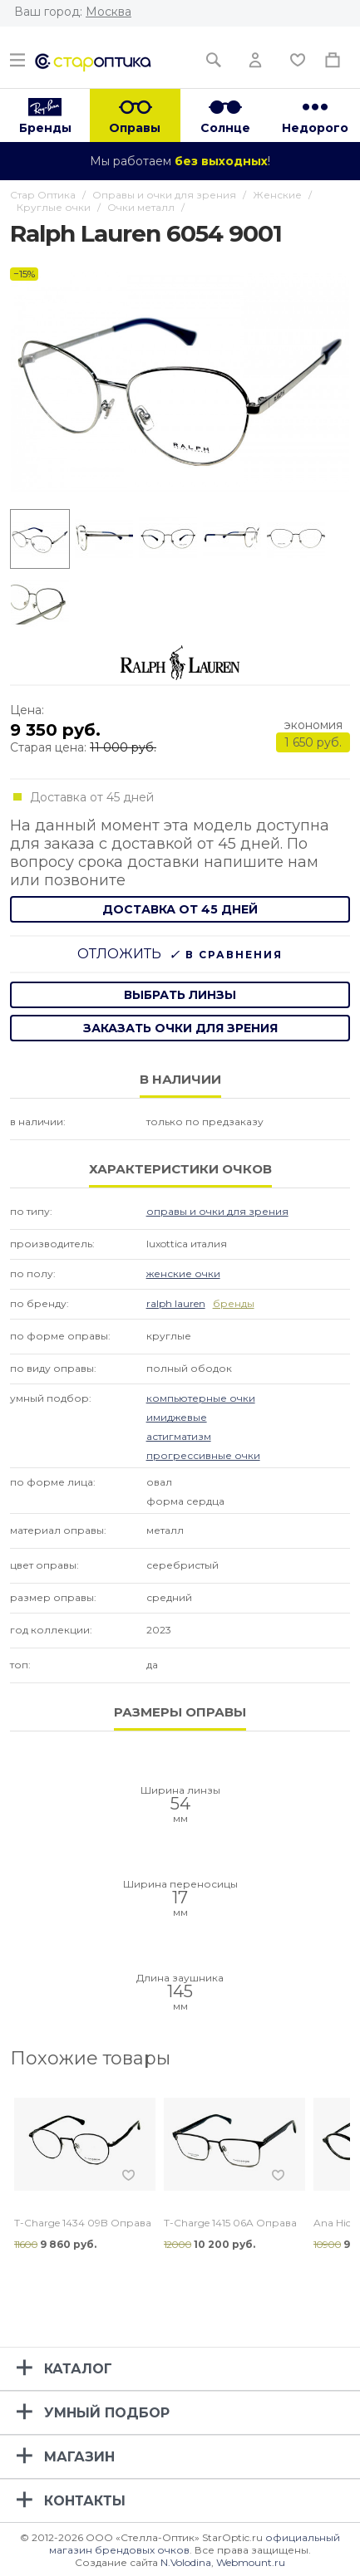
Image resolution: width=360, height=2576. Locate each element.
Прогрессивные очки (203, 1455)
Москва (108, 11)
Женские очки (183, 1273)
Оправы (134, 127)
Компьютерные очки (200, 1398)
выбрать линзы (180, 994)
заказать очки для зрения (180, 1028)
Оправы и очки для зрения (217, 1211)
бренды (233, 1303)
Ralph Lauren (175, 1303)
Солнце (225, 127)
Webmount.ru (250, 2562)
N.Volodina (185, 2562)
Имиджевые (176, 1417)
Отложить (119, 954)
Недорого (315, 127)
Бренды (45, 127)
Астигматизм (178, 1436)
